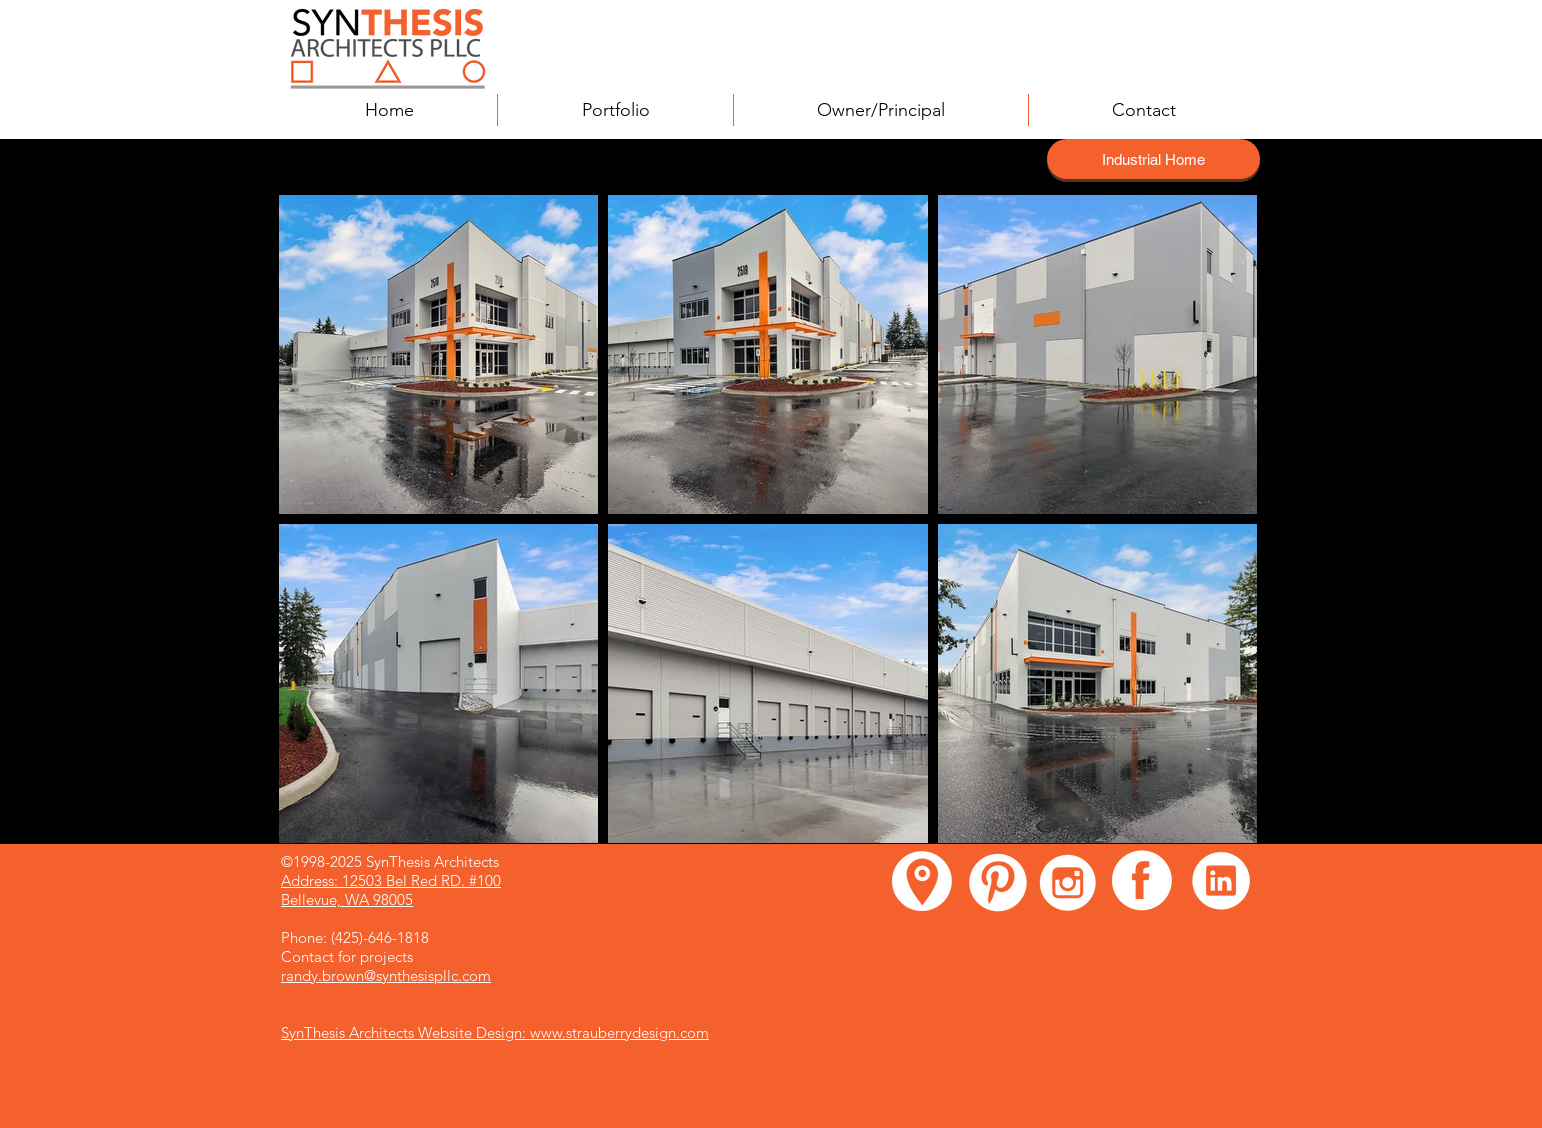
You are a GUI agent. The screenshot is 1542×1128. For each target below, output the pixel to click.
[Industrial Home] (1153, 159)
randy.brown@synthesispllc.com (386, 975)
